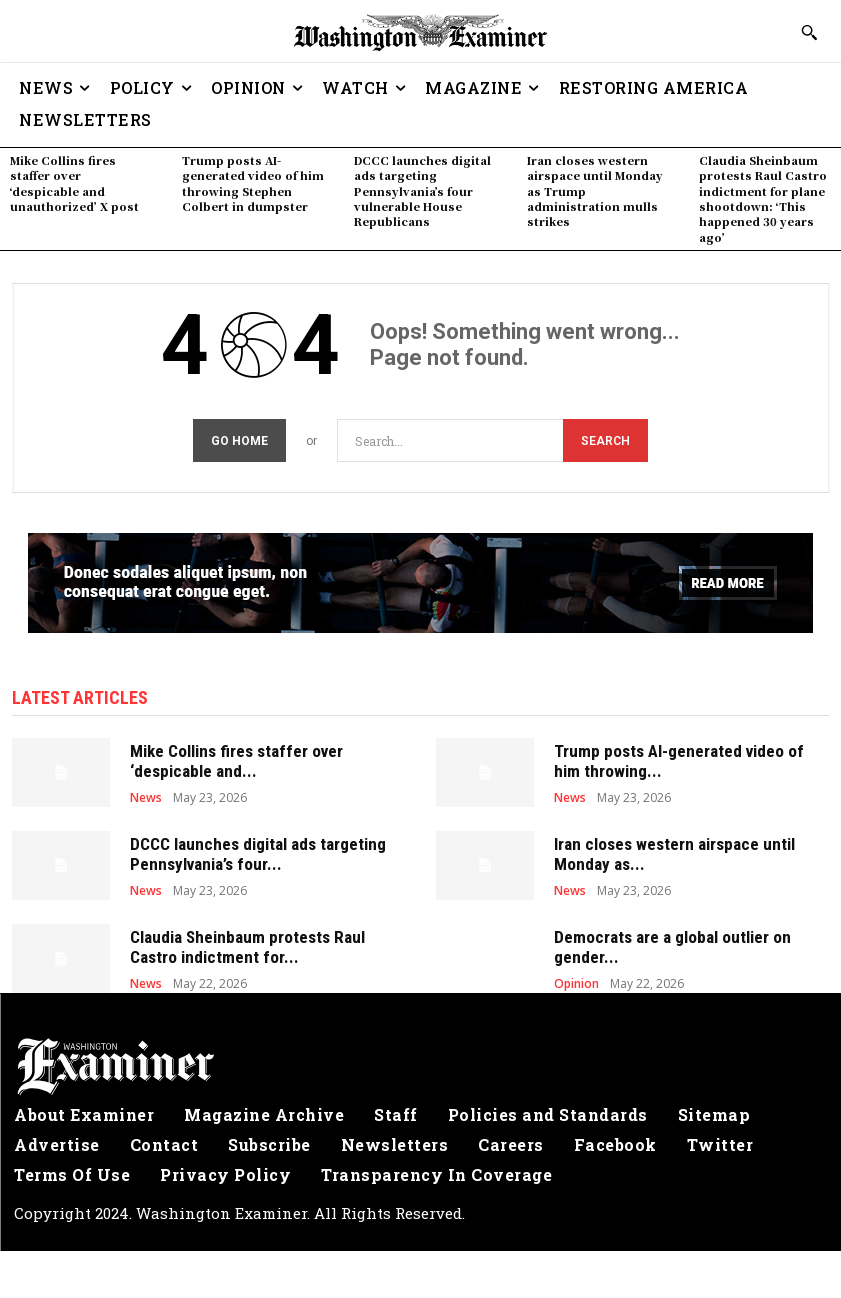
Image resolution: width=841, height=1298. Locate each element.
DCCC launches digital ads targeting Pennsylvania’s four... (258, 851)
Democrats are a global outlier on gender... (672, 944)
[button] (809, 32)
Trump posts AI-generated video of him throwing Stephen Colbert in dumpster (253, 183)
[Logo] (420, 1064)
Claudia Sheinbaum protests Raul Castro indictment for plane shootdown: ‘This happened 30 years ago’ (763, 198)
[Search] (605, 437)
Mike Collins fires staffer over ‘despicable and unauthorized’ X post (74, 183)
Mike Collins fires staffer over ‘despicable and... (236, 758)
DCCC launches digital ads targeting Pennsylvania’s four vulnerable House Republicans (422, 191)
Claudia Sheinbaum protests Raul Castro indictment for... (247, 944)
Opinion (576, 981)
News (146, 795)
